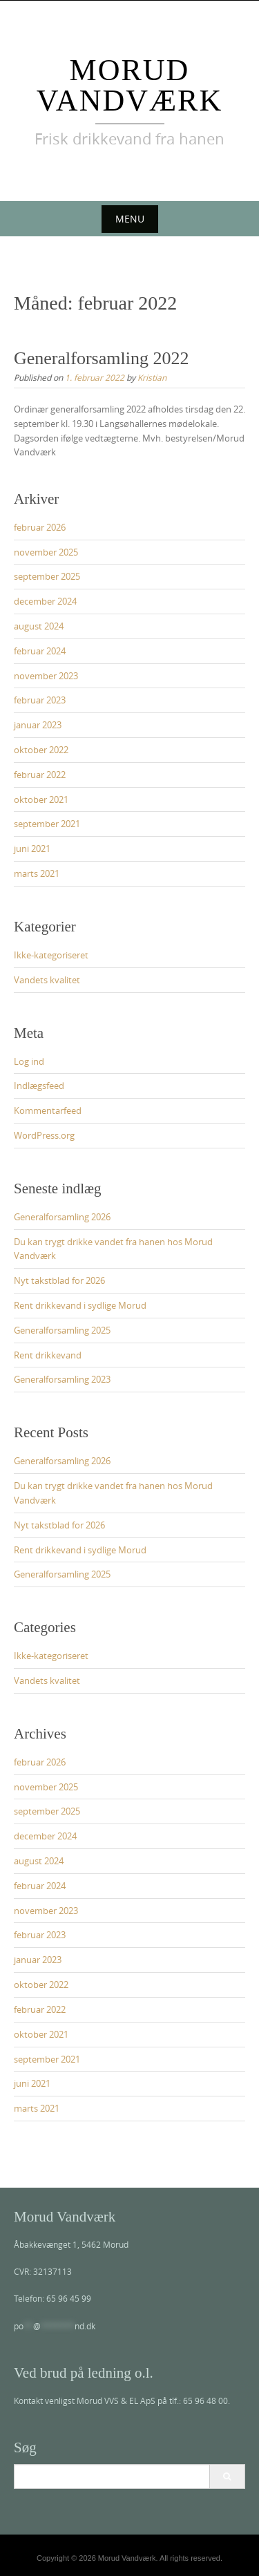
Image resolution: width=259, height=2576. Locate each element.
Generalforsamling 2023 (62, 1379)
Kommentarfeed (47, 1110)
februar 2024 (40, 651)
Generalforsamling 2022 (101, 358)
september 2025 (47, 576)
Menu (129, 218)
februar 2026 (40, 527)
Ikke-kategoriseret (51, 955)
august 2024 (39, 626)
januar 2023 (37, 725)
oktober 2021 (41, 799)
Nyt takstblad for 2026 (59, 1280)
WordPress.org (44, 1135)
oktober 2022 (41, 750)
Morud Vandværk (129, 85)
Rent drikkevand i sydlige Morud (80, 1305)
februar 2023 (40, 700)
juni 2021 (32, 848)
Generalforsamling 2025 (62, 1330)
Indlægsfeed (39, 1085)
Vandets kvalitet (47, 980)
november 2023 (46, 676)
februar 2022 (40, 774)
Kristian (151, 377)
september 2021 (47, 823)
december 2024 (45, 601)
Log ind (29, 1061)
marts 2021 (36, 873)
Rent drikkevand (47, 1355)
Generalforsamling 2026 (62, 1217)
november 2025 (46, 552)
